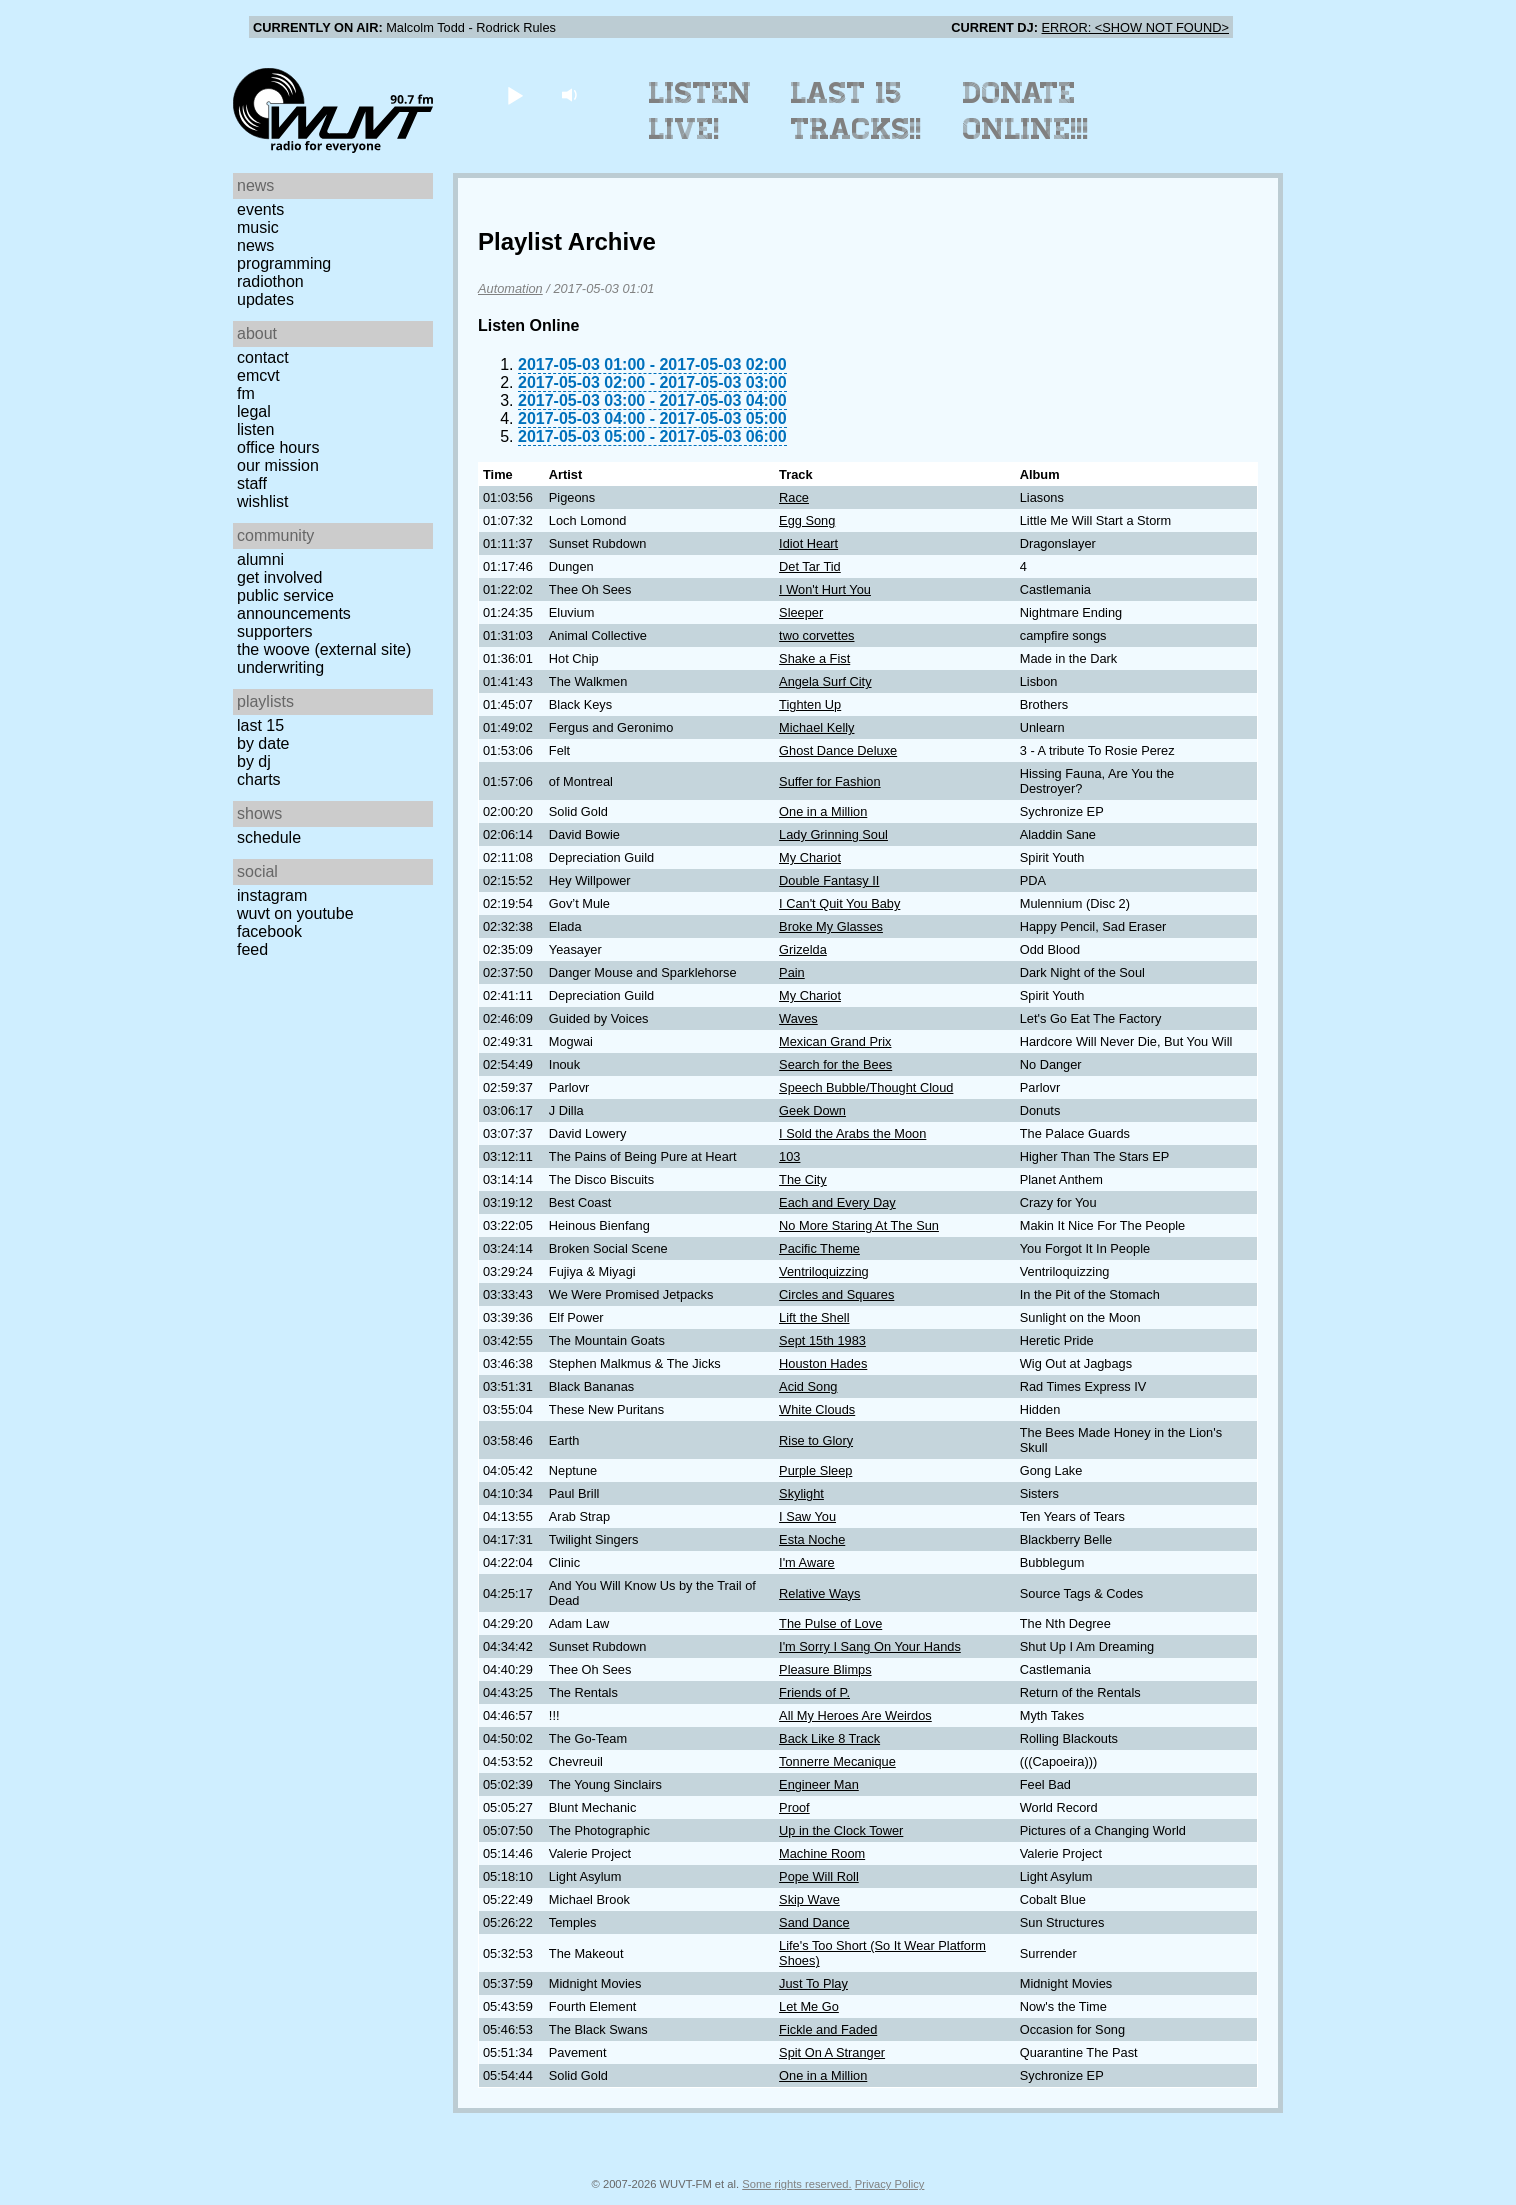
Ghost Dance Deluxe (838, 750)
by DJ (254, 761)
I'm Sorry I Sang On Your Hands (870, 1646)
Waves (798, 1018)
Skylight (801, 1493)
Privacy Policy (890, 2184)
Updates (265, 299)
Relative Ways (819, 1593)
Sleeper (801, 612)
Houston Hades (823, 1363)
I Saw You (807, 1516)
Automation (510, 288)
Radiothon (270, 281)
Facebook (269, 931)
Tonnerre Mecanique (837, 1761)
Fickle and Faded (828, 2029)
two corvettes (816, 635)
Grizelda (803, 949)
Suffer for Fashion (829, 781)
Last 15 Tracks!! (856, 111)
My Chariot (810, 857)
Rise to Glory (816, 1440)
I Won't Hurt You (825, 589)
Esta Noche (812, 1539)
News (255, 245)
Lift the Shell (814, 1317)
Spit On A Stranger (832, 2052)
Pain (792, 972)
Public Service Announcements (294, 604)
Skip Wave (809, 1899)
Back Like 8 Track (829, 1738)
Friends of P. (814, 1692)
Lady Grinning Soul (833, 834)
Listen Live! (700, 111)
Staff (252, 483)
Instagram (272, 895)
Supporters (275, 631)
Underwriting (280, 667)
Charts (259, 779)
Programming (284, 263)
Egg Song (807, 520)
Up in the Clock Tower (841, 1830)
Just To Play (813, 1983)
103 (789, 1156)
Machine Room (822, 1853)
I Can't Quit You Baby (839, 903)
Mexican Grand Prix (835, 1041)
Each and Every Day (837, 1202)
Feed (252, 949)
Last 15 (260, 725)
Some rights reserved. (796, 2184)
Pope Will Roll (819, 1876)
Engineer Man (819, 1784)
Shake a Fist (814, 658)
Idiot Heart (808, 543)
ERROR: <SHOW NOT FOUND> (1135, 27)
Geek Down (812, 1110)
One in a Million (823, 811)
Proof (794, 1807)
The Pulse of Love (830, 1623)
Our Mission (278, 465)
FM (246, 393)
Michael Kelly (816, 727)
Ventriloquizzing (824, 1271)
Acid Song (808, 1386)
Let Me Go (809, 2006)
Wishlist (263, 501)
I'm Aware (807, 1562)
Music (258, 227)
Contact (263, 357)
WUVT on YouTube (295, 913)
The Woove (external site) (324, 649)
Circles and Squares (836, 1294)
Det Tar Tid (810, 566)
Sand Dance (814, 1922)
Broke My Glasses (831, 926)
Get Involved (279, 577)
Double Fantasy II (829, 880)
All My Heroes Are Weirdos (855, 1715)
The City (803, 1179)
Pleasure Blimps (825, 1669)
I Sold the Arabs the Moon (852, 1133)
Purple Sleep (815, 1470)
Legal (254, 411)
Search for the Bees (835, 1064)
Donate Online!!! (1026, 111)
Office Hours (278, 447)
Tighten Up (810, 704)
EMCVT (258, 375)
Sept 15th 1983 (822, 1340)
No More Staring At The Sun (859, 1225)
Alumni (260, 559)
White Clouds (817, 1409)
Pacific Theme (819, 1248)
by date (263, 743)
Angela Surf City (825, 681)
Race (794, 497)
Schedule (269, 837)
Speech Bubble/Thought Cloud (866, 1087)
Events (260, 209)
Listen (255, 429)
